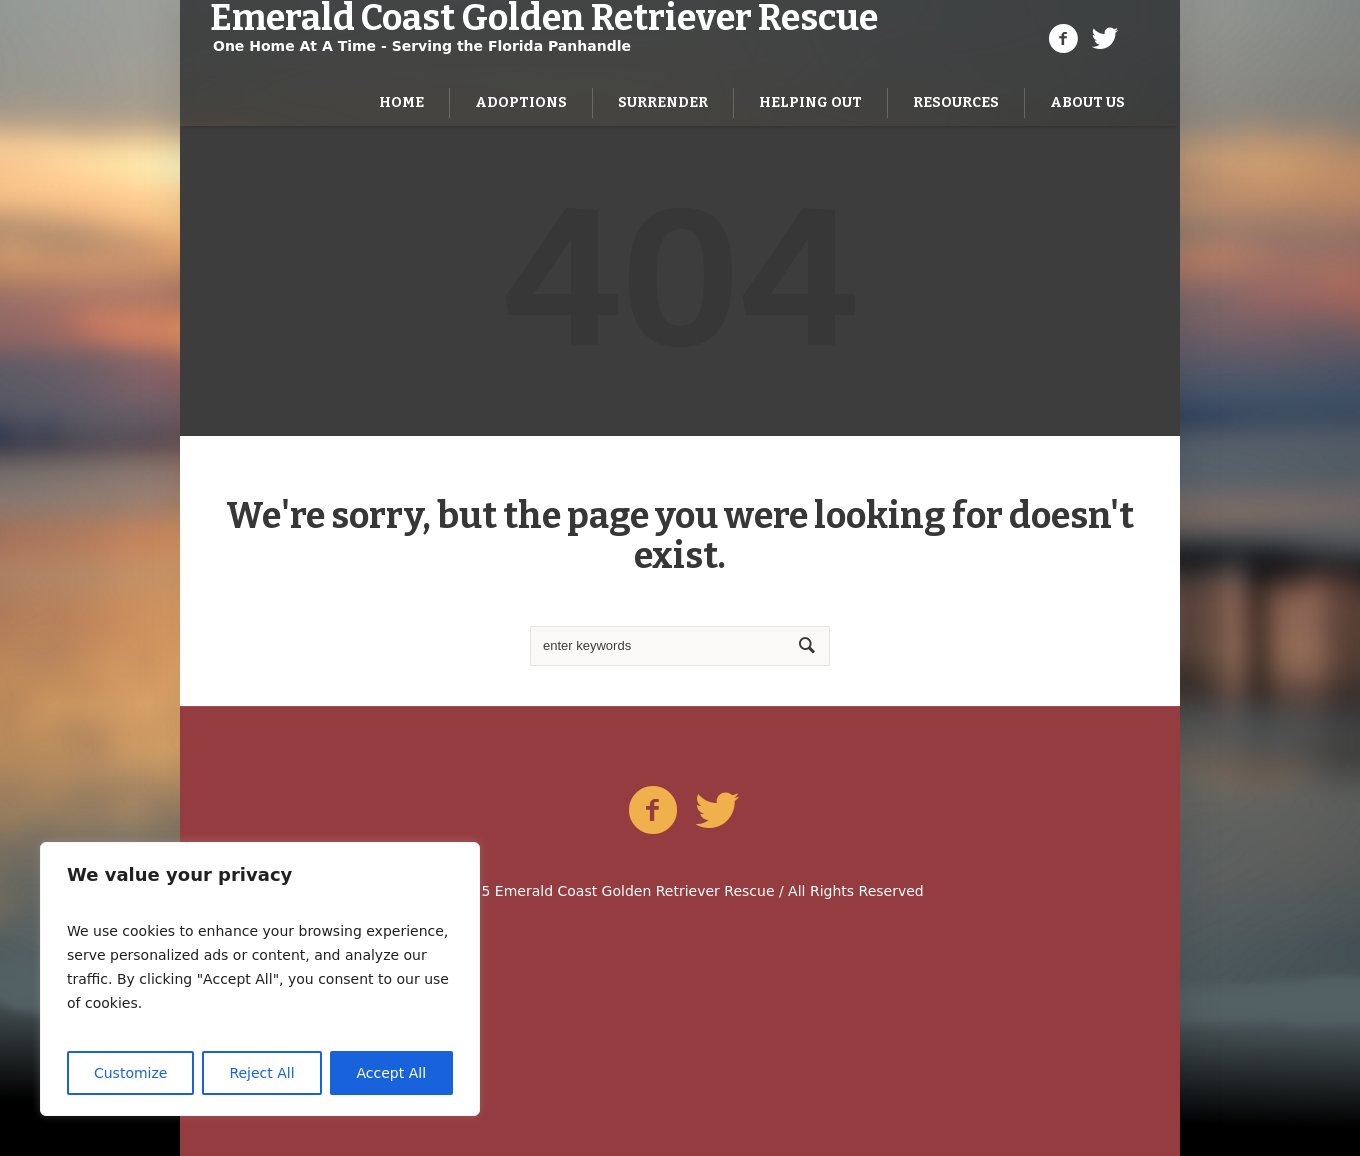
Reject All (261, 1073)
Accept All (392, 1073)
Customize (131, 1073)
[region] (260, 979)
